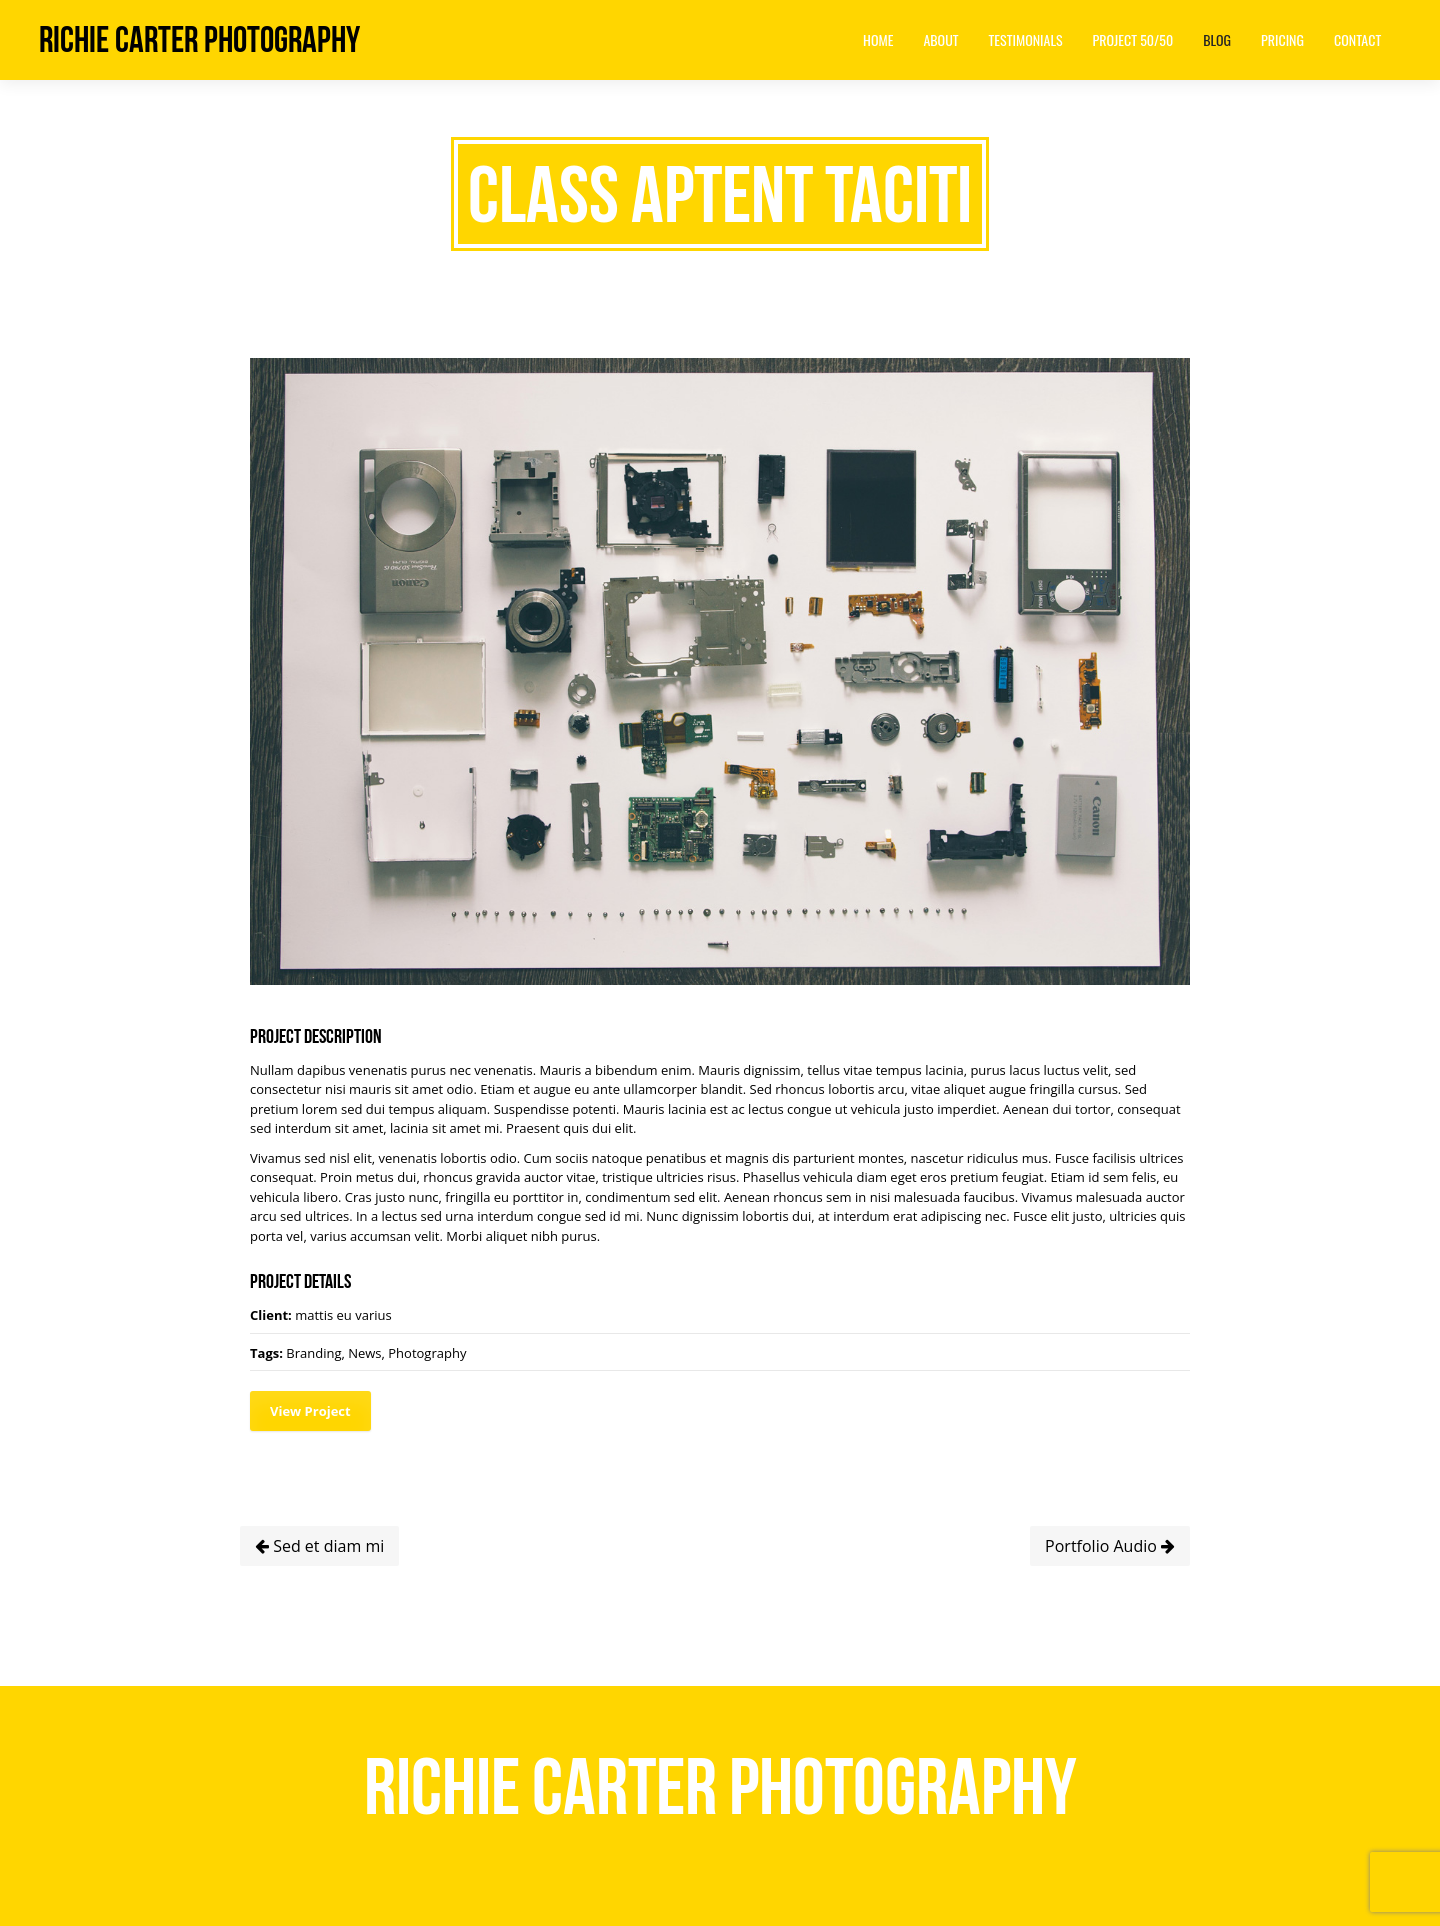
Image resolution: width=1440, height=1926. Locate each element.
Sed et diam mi (319, 1546)
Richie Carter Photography (199, 39)
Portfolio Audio (1110, 1546)
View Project (310, 1411)
